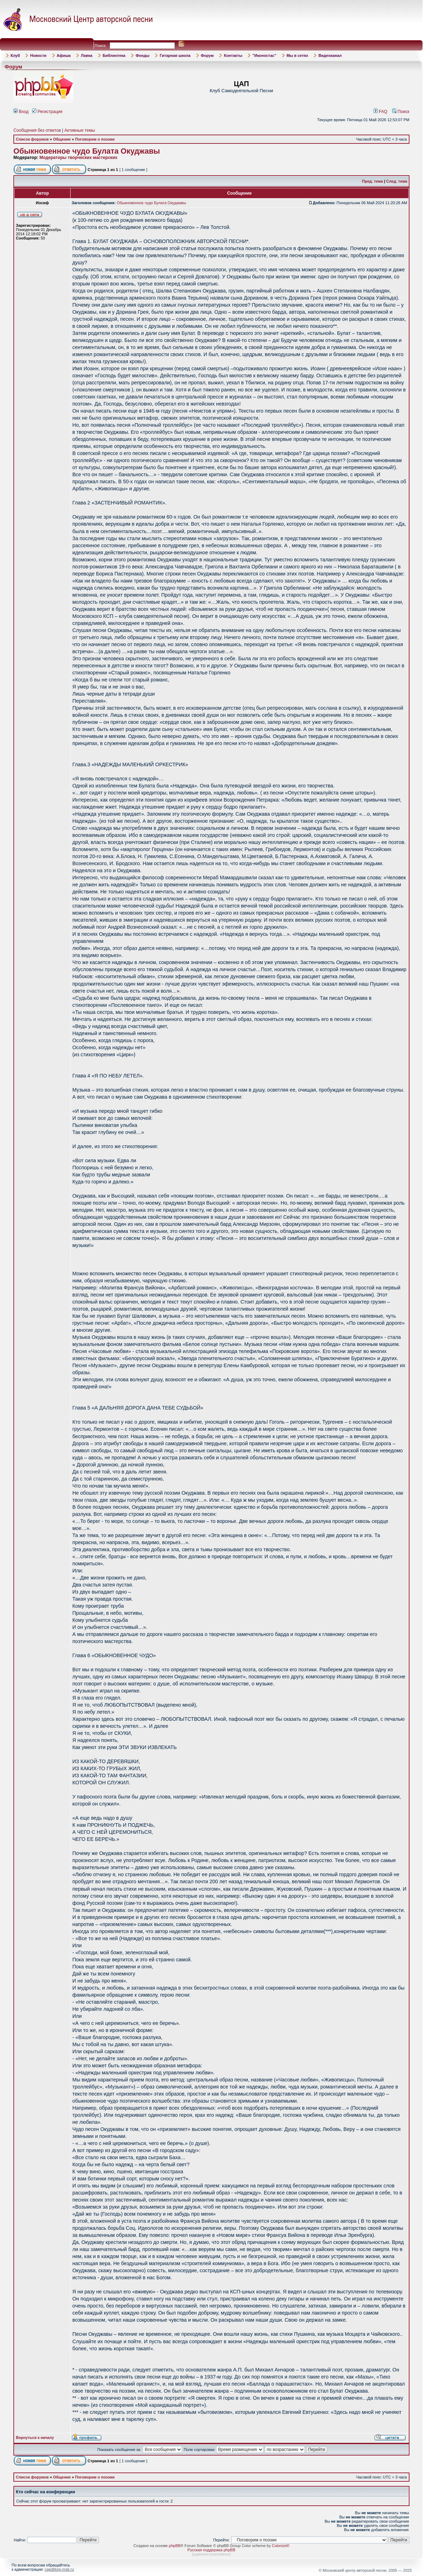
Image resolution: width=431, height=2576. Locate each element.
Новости (38, 55)
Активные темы (79, 130)
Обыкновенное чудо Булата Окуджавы (86, 151)
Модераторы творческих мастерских (79, 157)
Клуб (15, 55)
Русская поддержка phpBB (211, 2550)
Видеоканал (330, 55)
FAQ (380, 111)
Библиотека (114, 55)
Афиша (64, 55)
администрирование (211, 2554)
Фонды (142, 55)
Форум (207, 55)
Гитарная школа (175, 55)
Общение (62, 139)
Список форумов (32, 139)
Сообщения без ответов (37, 130)
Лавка (86, 55)
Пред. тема (372, 181)
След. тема (396, 181)
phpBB (174, 2545)
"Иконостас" (264, 55)
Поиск (400, 111)
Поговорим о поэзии (95, 139)
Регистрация (47, 111)
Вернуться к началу (35, 2437)
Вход (21, 111)
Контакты (233, 55)
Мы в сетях (297, 55)
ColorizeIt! (280, 2545)
